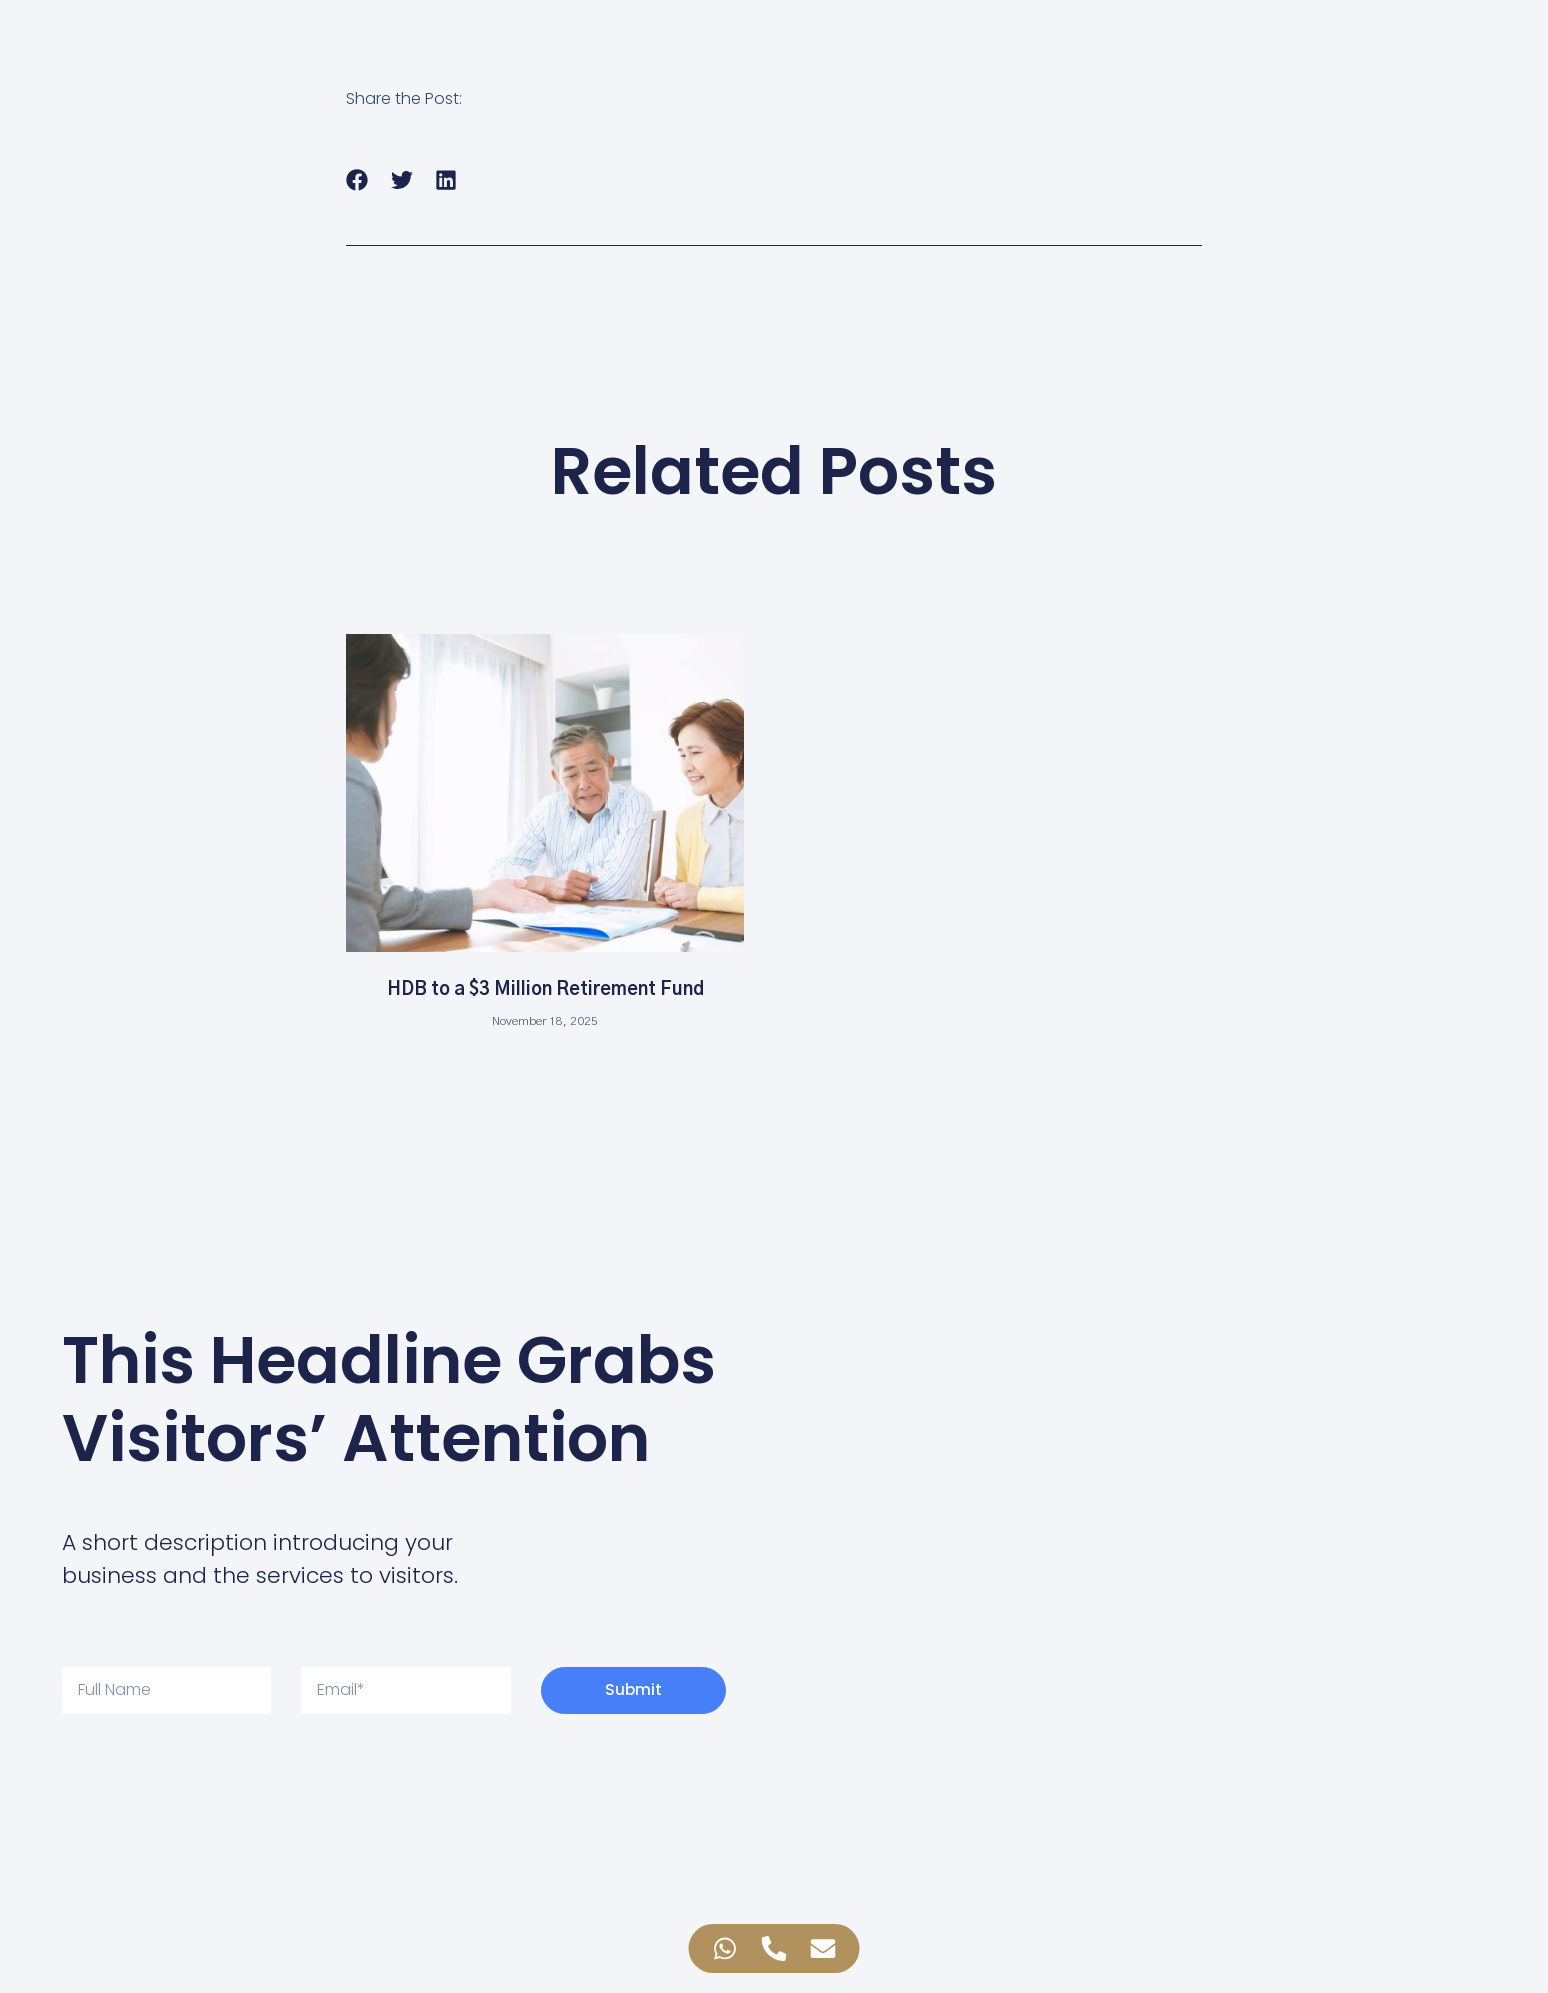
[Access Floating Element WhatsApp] (725, 1948)
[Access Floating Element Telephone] (774, 1948)
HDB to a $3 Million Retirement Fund (545, 990)
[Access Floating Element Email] (823, 1948)
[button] (357, 179)
